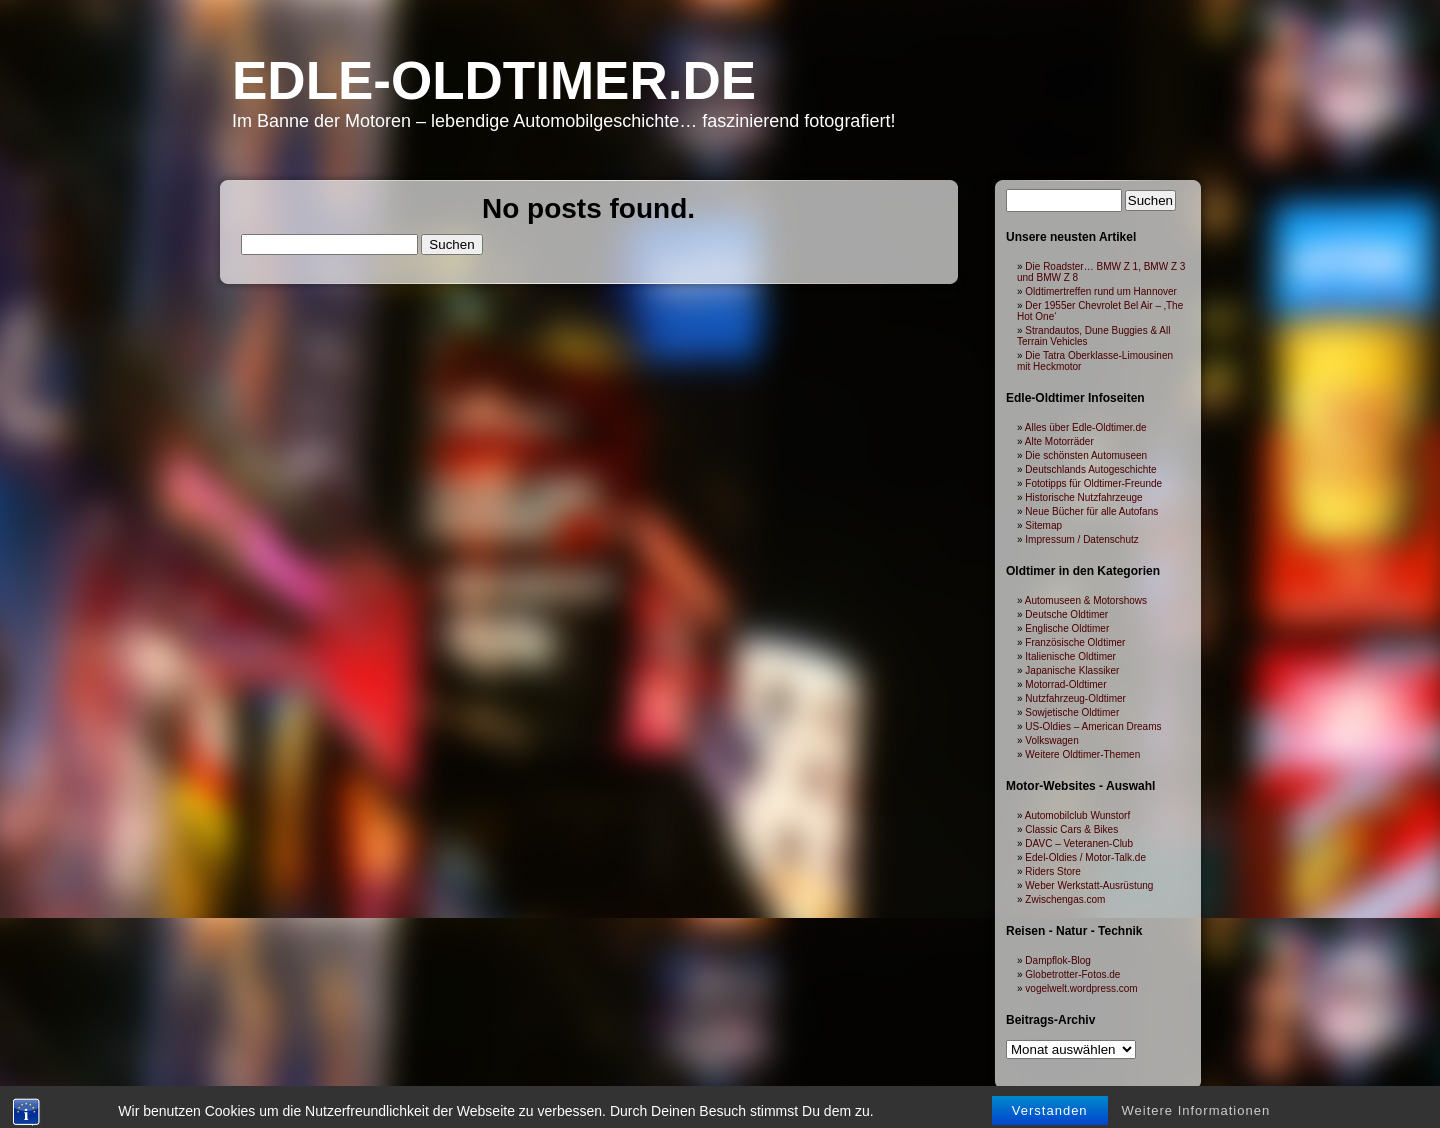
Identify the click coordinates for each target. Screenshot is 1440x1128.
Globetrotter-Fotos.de (1072, 974)
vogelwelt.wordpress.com (1081, 988)
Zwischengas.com (1065, 899)
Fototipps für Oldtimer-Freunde (1093, 483)
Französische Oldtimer (1075, 642)
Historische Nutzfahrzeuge (1083, 497)
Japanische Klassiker (1072, 670)
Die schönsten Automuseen (1086, 455)
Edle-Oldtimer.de (494, 80)
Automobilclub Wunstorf (1077, 815)
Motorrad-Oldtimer (1065, 684)
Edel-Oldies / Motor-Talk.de (1085, 857)
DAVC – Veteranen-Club (1079, 843)
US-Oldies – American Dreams (1093, 726)
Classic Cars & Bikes (1071, 829)
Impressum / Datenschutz (1081, 539)
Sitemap (1043, 525)
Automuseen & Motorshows (1086, 600)
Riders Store (1053, 871)
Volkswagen (1051, 740)
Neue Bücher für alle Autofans (1091, 511)
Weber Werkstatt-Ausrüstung (1089, 885)
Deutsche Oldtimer (1066, 614)
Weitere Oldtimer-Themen (1082, 754)
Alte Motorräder (1059, 441)
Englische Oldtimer (1067, 628)
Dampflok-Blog (1058, 960)
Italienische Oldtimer (1070, 656)
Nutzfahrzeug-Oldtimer (1075, 698)
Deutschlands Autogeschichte (1090, 469)
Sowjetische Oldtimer (1072, 712)
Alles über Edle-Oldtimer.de (1086, 427)
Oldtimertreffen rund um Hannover (1101, 291)
